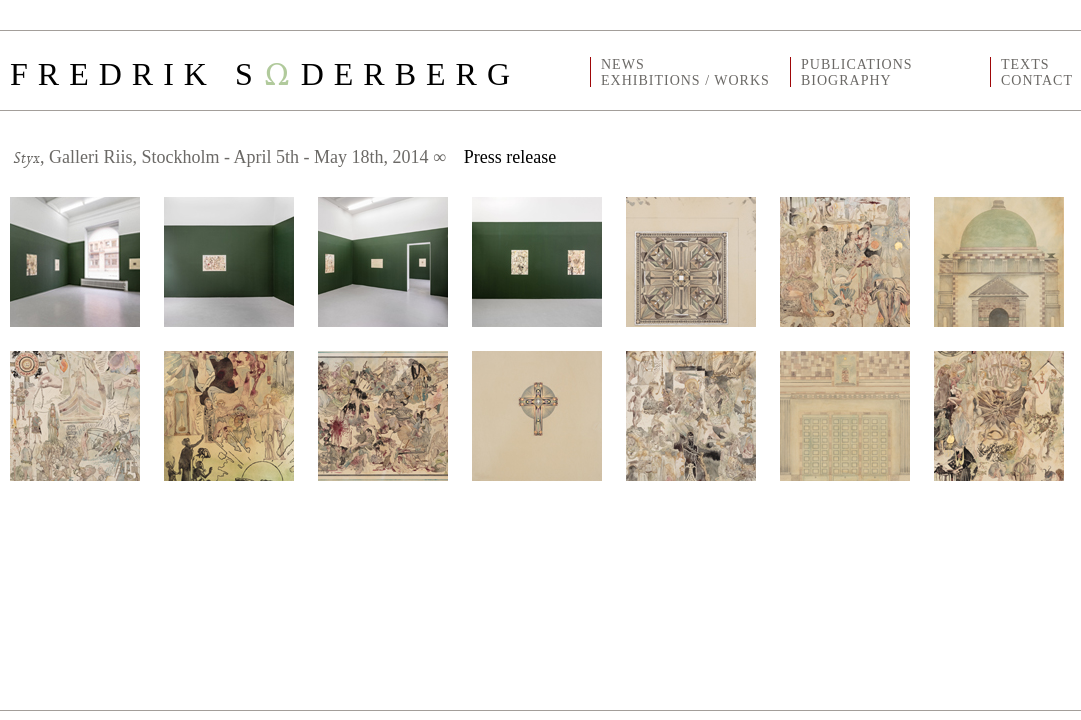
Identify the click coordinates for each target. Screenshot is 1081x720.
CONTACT (1037, 80)
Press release (510, 157)
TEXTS (1025, 64)
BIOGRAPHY (846, 80)
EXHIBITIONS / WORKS (685, 80)
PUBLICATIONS (857, 64)
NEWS (623, 64)
